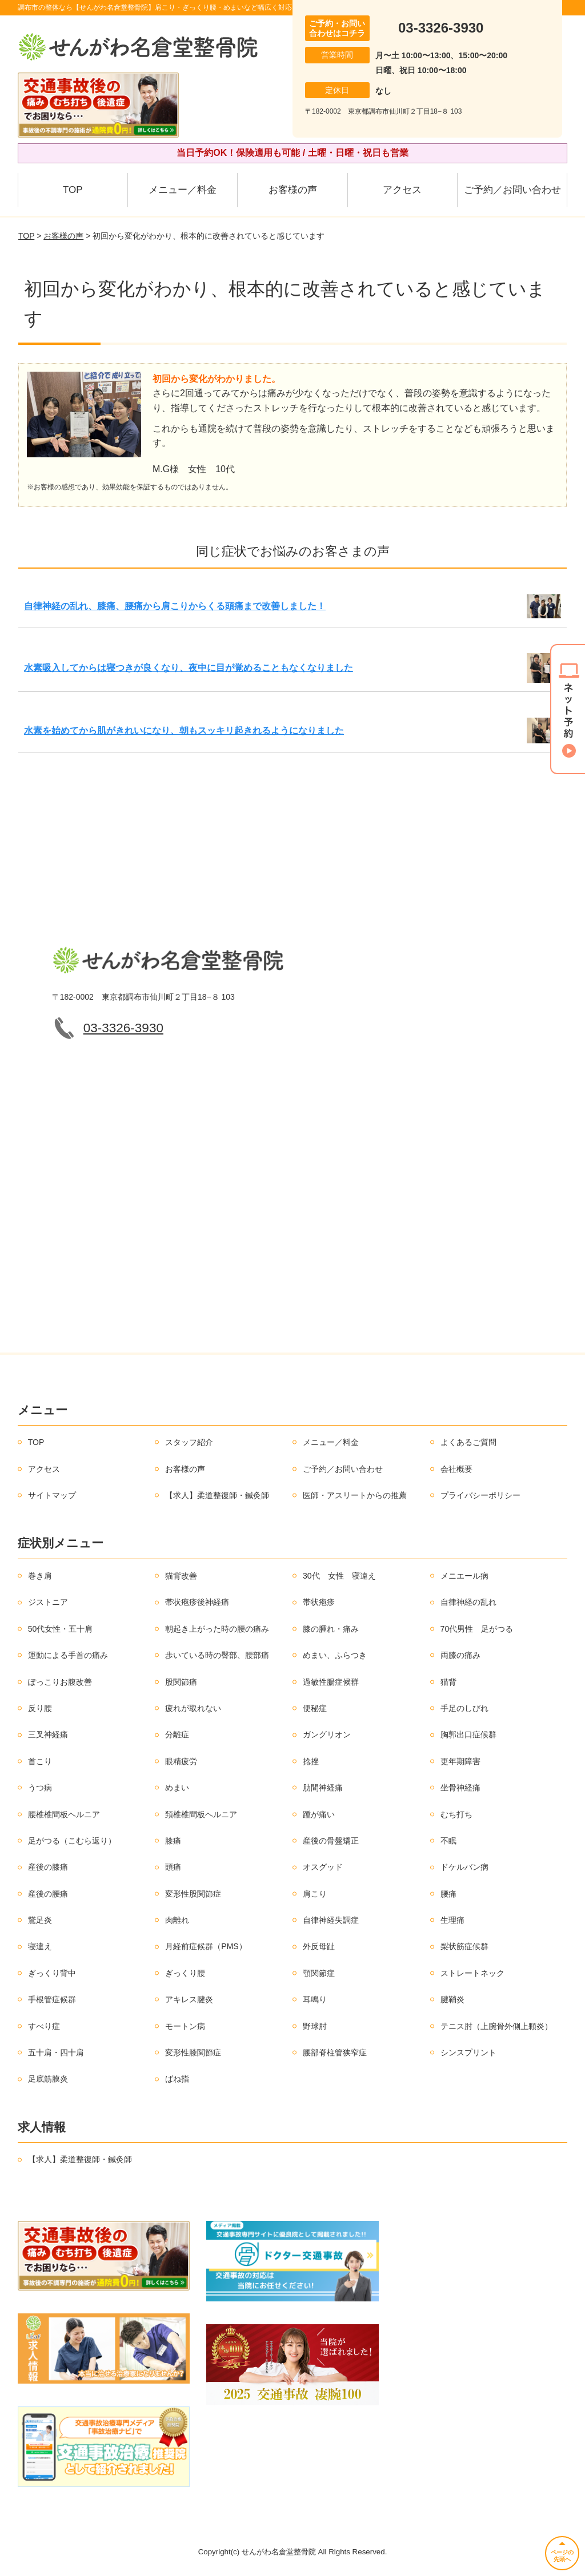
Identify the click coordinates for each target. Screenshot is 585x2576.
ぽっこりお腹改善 (60, 1682)
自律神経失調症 (331, 1920)
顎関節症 (319, 1973)
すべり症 (44, 2026)
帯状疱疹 (319, 1602)
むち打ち (456, 1814)
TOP (73, 189)
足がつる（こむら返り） (72, 1840)
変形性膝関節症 (193, 2052)
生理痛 (452, 1920)
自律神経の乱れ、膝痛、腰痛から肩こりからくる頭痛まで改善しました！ (175, 606)
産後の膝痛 (48, 1866)
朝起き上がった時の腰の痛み (217, 1628)
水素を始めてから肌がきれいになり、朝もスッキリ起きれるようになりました (184, 730)
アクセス (402, 189)
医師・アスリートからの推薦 (355, 1495)
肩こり (315, 1893)
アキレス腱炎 (189, 1999)
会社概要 (456, 1469)
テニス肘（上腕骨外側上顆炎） (496, 2026)
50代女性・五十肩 (60, 1628)
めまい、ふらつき (335, 1655)
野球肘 (315, 2026)
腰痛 (448, 1893)
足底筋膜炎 (48, 2078)
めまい (177, 1787)
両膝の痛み (460, 1655)
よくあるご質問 (468, 1442)
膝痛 (173, 1840)
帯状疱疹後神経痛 (197, 1602)
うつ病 (40, 1787)
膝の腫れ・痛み (331, 1628)
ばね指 (177, 2078)
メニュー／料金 (183, 189)
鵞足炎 (40, 1920)
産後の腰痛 (48, 1893)
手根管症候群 (52, 1999)
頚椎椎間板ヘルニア (201, 1814)
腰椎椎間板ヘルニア (64, 1814)
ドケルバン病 (464, 1866)
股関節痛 (181, 1682)
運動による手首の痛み (68, 1655)
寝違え (40, 1946)
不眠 (448, 1840)
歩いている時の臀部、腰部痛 (217, 1655)
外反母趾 (319, 1946)
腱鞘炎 (452, 1999)
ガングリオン (327, 1734)
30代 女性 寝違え (339, 1575)
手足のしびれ (464, 1708)
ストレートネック (472, 1973)
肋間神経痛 (323, 1787)
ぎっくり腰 (185, 1973)
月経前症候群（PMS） (205, 1946)
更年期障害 (460, 1761)
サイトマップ (52, 1495)
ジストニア (48, 1602)
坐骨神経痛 (460, 1787)
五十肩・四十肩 (56, 2052)
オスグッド (323, 1866)
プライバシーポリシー (480, 1495)
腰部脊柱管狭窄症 (335, 2052)
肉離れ (177, 1920)
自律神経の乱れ (468, 1602)
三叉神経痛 (48, 1734)
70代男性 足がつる (477, 1628)
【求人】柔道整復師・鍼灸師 (217, 1495)
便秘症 (315, 1708)
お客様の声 (293, 189)
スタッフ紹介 (189, 1442)
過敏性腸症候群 (331, 1682)
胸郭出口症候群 (468, 1734)
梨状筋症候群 (464, 1946)
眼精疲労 (181, 1761)
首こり (40, 1761)
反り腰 (40, 1708)
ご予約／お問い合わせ (512, 189)
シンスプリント (468, 2052)
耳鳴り (315, 1999)
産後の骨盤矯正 (331, 1840)
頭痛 (173, 1866)
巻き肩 (40, 1575)
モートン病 (185, 2026)
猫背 (448, 1682)
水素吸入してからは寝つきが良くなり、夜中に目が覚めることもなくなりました (188, 668)
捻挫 (311, 1761)
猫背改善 (181, 1575)
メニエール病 (464, 1575)
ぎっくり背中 (52, 1973)
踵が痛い (319, 1814)
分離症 (177, 1734)
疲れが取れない (193, 1708)
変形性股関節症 (193, 1893)
